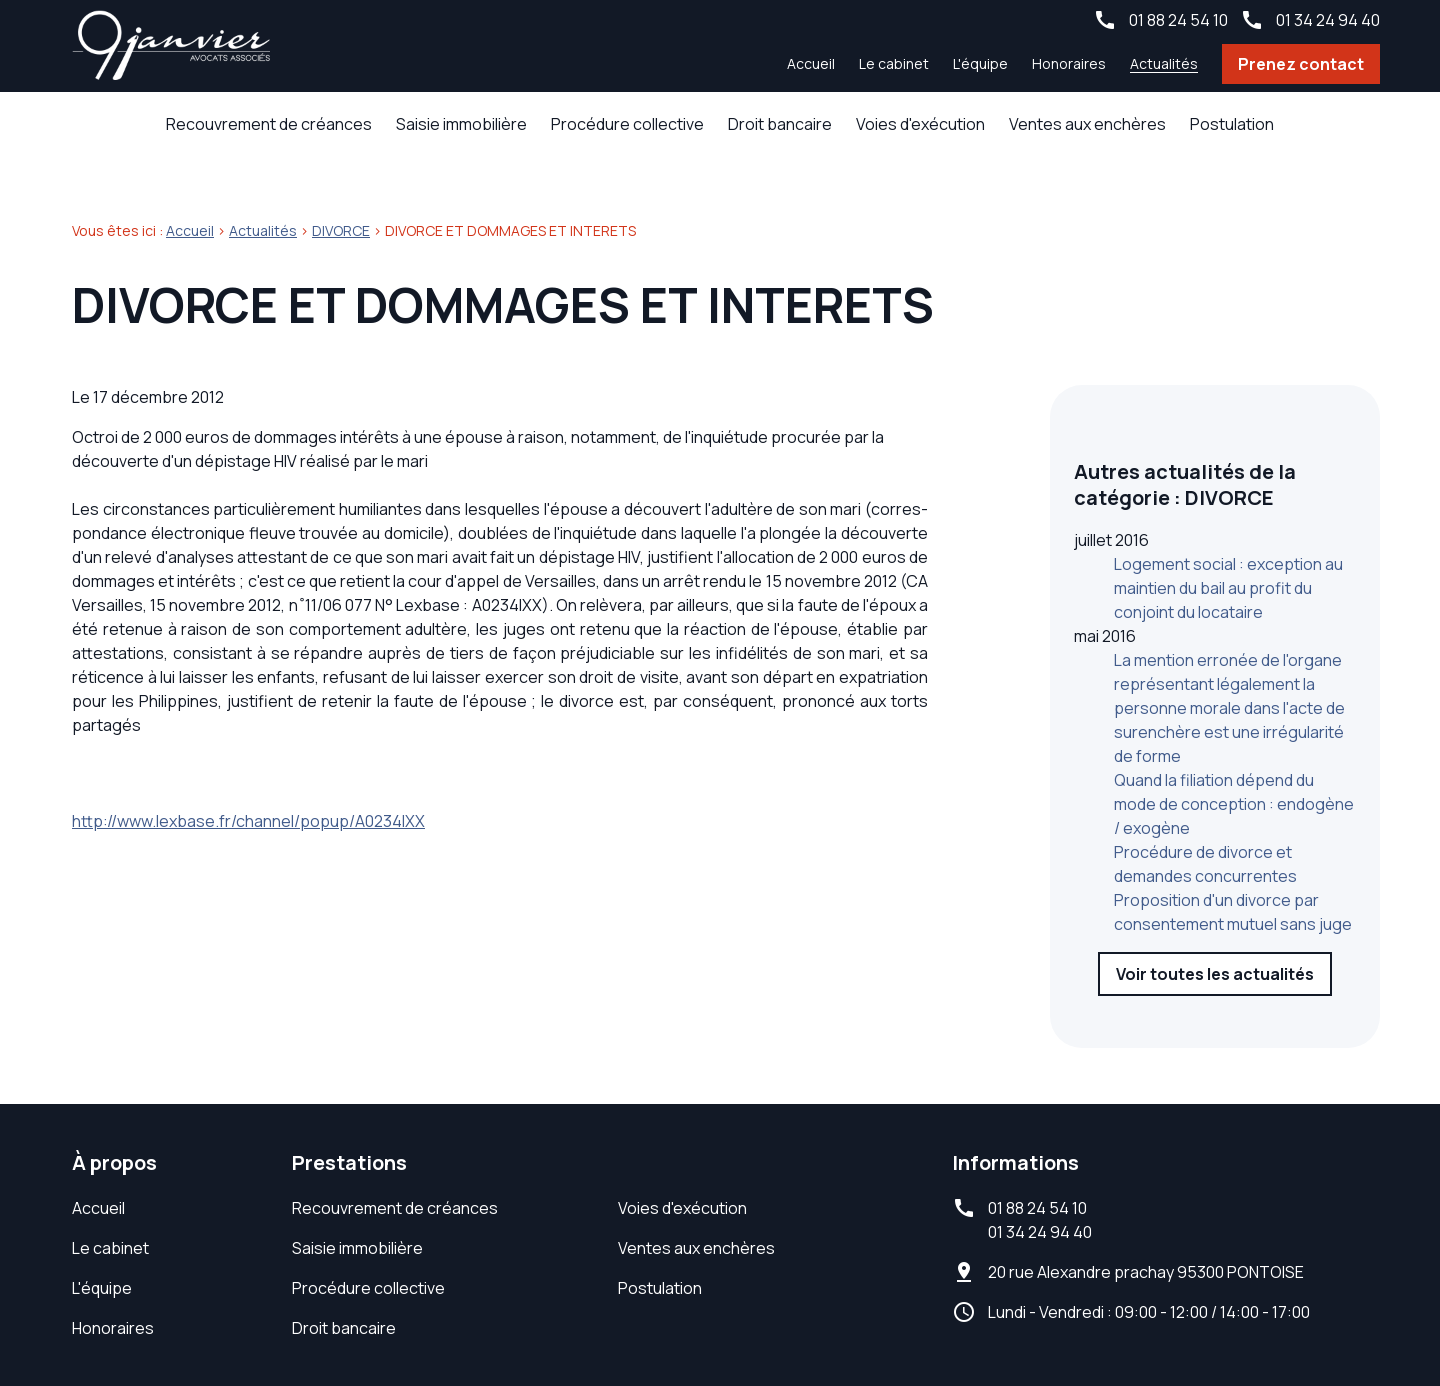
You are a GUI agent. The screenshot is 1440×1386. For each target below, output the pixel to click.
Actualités (1164, 63)
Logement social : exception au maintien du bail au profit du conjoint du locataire (1228, 506)
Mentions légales (759, 1316)
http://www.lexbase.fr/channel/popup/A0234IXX (248, 789)
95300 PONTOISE (1146, 1162)
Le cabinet (894, 63)
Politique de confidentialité (958, 1316)
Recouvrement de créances (269, 124)
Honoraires (1069, 63)
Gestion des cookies (1286, 1316)
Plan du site (1135, 1316)
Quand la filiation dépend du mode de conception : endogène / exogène (1234, 722)
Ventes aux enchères (1087, 124)
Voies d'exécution (920, 124)
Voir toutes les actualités (1215, 892)
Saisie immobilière (461, 124)
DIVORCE (341, 198)
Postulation (1232, 124)
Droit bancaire (780, 124)
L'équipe (980, 63)
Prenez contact (1301, 64)
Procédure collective (627, 124)
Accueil (811, 63)
